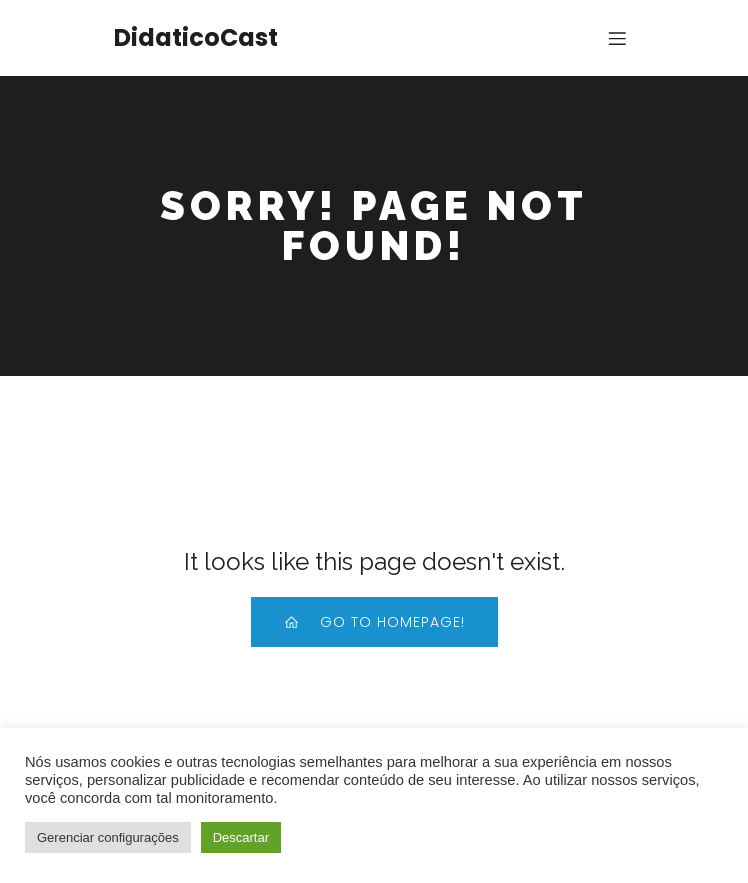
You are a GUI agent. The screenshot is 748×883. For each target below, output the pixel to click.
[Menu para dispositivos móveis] (617, 38)
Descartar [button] (241, 837)
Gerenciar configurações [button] (108, 837)
